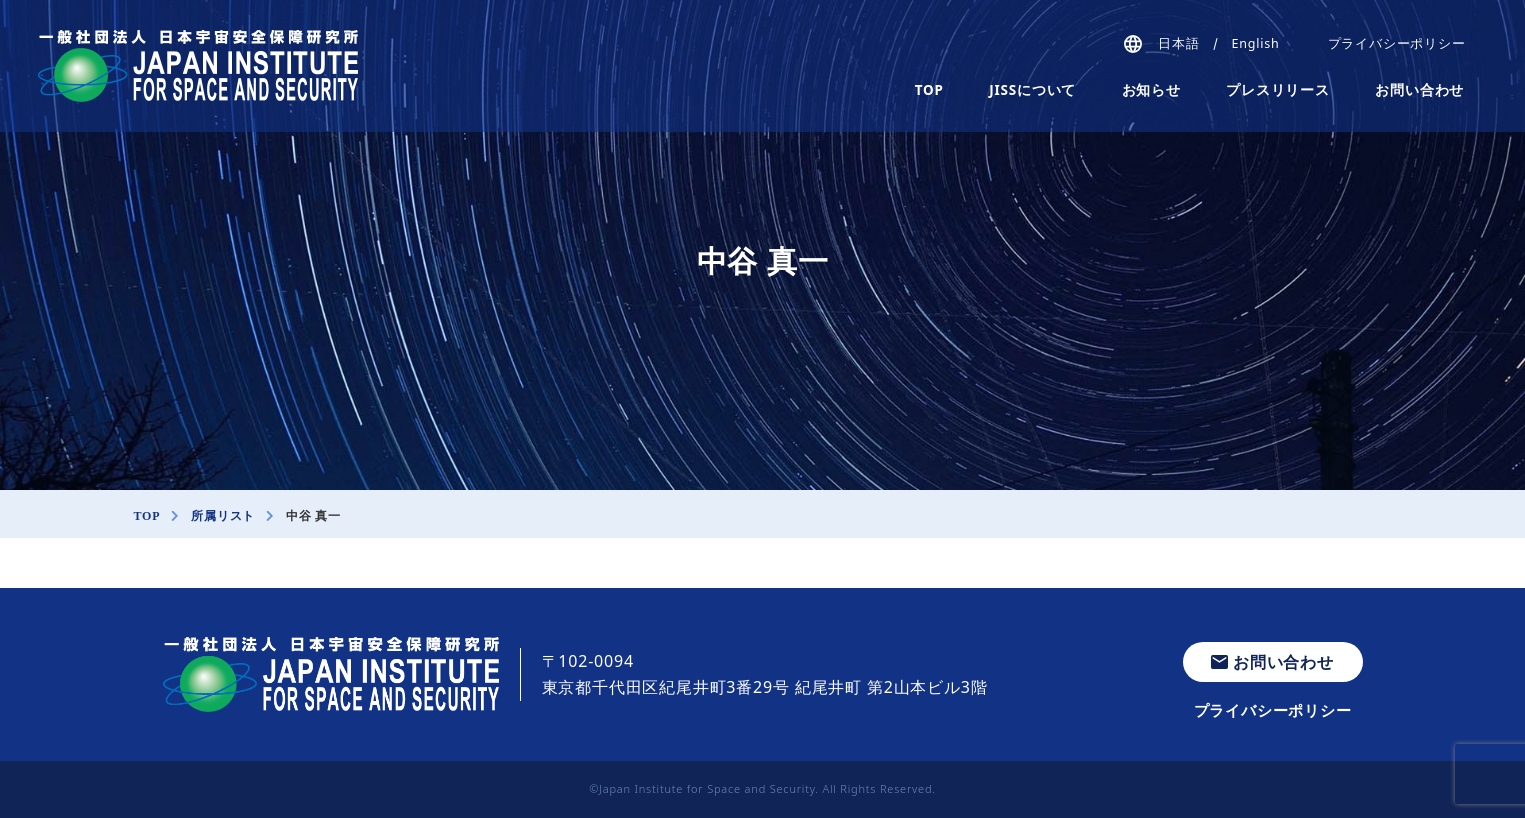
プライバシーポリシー (1397, 43)
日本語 (1178, 43)
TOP (929, 90)
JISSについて (1032, 90)
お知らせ (1151, 90)
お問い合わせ (1419, 90)
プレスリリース (1278, 90)
